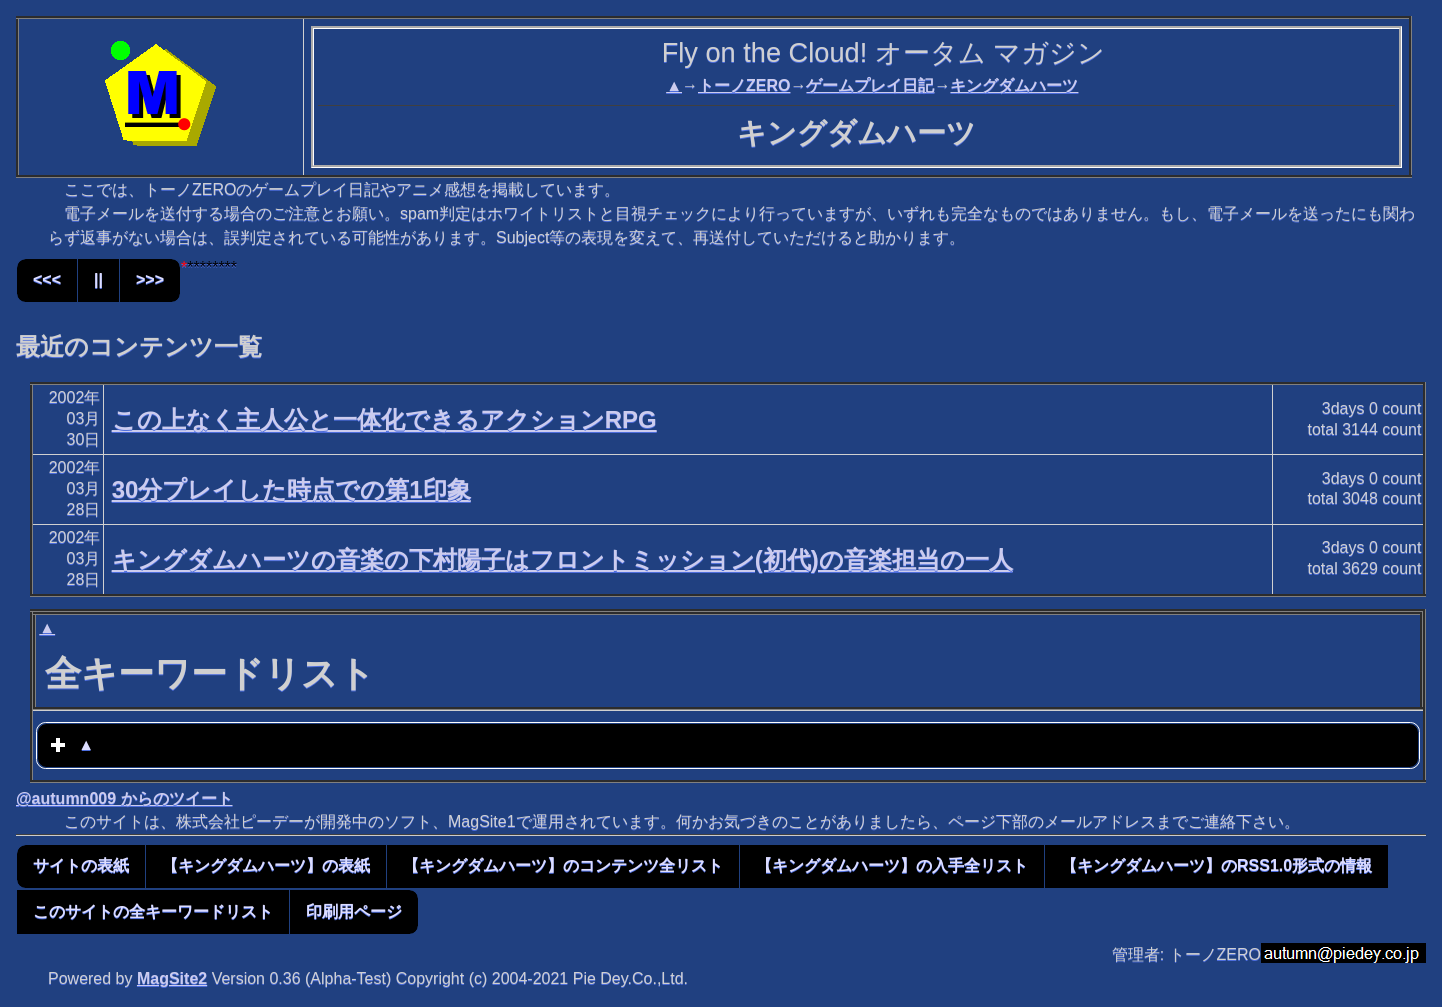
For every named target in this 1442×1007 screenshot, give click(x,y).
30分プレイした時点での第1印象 (291, 489)
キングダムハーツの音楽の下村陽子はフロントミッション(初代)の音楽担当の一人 (562, 559)
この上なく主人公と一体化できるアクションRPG (384, 419)
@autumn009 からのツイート (124, 798)
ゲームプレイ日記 (870, 85)
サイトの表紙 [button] (81, 865)
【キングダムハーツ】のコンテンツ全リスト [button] (563, 865)
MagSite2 (172, 978)
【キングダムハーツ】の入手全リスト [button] (892, 865)
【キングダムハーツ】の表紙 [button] (266, 865)
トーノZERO (744, 85)
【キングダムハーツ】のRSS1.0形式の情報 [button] (1216, 865)
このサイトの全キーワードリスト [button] (153, 911)
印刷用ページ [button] (354, 911)
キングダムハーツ (1014, 85)
